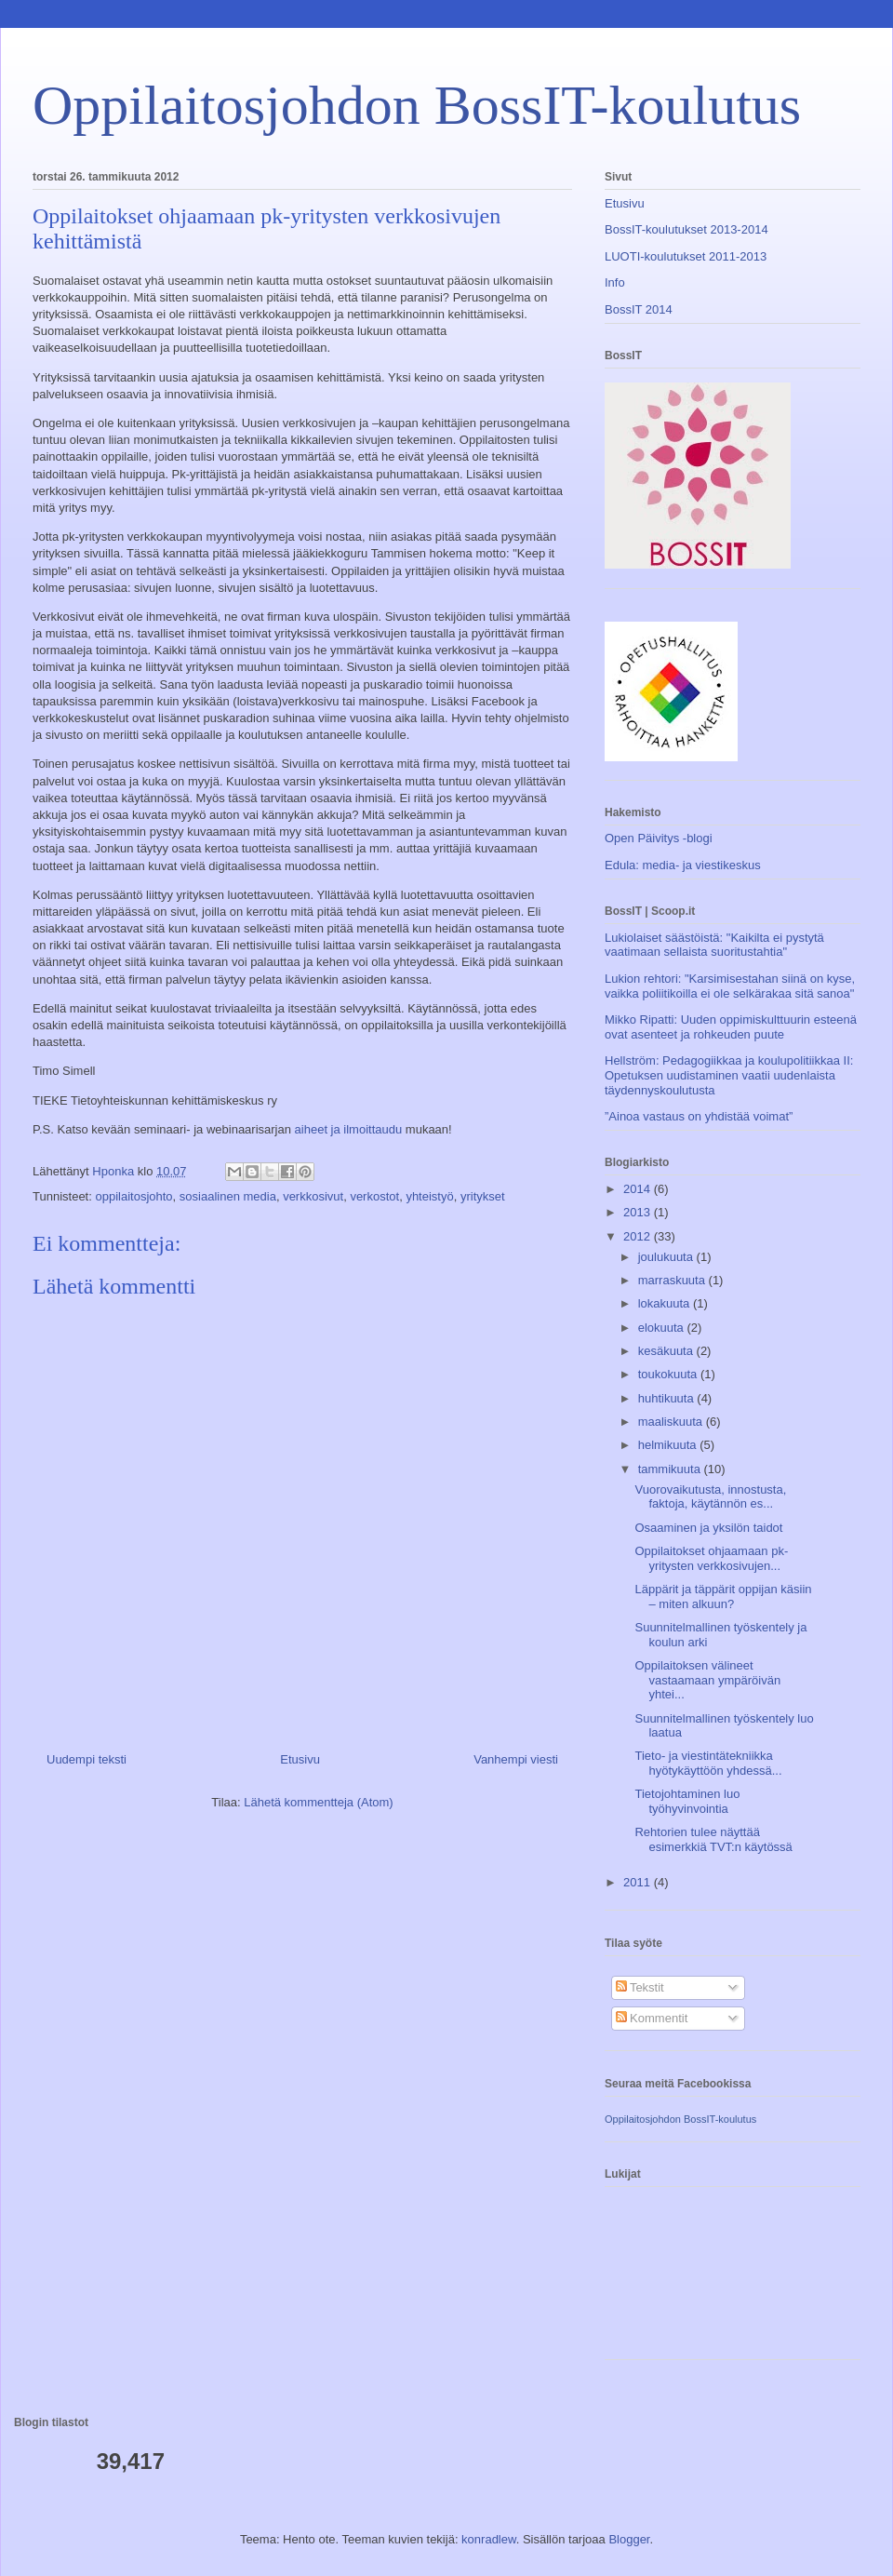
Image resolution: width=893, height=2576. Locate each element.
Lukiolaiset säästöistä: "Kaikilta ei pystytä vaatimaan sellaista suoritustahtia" (714, 945)
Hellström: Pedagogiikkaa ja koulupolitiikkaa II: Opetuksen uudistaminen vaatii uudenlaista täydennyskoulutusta (729, 1074)
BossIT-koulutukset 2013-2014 (686, 229)
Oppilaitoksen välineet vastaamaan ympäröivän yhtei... (707, 1679)
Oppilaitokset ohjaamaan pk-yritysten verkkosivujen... (711, 1558)
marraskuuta (673, 1280)
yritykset (482, 1196)
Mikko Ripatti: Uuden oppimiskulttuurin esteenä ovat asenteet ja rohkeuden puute (731, 1027)
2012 (638, 1236)
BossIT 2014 (639, 309)
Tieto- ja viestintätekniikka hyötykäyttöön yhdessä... (707, 1763)
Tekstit (640, 1987)
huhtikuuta (668, 1398)
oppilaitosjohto (133, 1196)
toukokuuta (669, 1374)
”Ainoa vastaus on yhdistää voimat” (699, 1116)
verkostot (374, 1196)
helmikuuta (669, 1445)
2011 (638, 1882)
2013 (638, 1212)
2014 (638, 1189)
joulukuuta (667, 1257)
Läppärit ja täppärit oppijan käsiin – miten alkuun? (722, 1596)
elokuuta (662, 1328)
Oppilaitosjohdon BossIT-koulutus (417, 105)
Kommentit (652, 2018)
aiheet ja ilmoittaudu (346, 1129)
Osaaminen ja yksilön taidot (708, 1528)
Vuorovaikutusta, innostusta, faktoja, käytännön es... (710, 1497)
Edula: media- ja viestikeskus (683, 865)
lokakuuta (665, 1303)
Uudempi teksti (87, 1759)
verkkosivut (313, 1196)
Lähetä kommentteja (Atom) (318, 1802)
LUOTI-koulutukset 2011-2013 (685, 256)
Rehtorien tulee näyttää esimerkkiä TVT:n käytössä (713, 1839)
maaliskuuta (672, 1422)
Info (615, 282)
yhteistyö (429, 1196)
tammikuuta (671, 1469)
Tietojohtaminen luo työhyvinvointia (687, 1801)
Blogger (628, 2539)
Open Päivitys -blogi (659, 838)
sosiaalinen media (228, 1196)
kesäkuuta (667, 1351)
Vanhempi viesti (515, 1759)
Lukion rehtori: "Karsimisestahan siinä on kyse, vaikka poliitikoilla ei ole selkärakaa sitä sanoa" (730, 986)
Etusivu (300, 1759)
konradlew (488, 2539)
